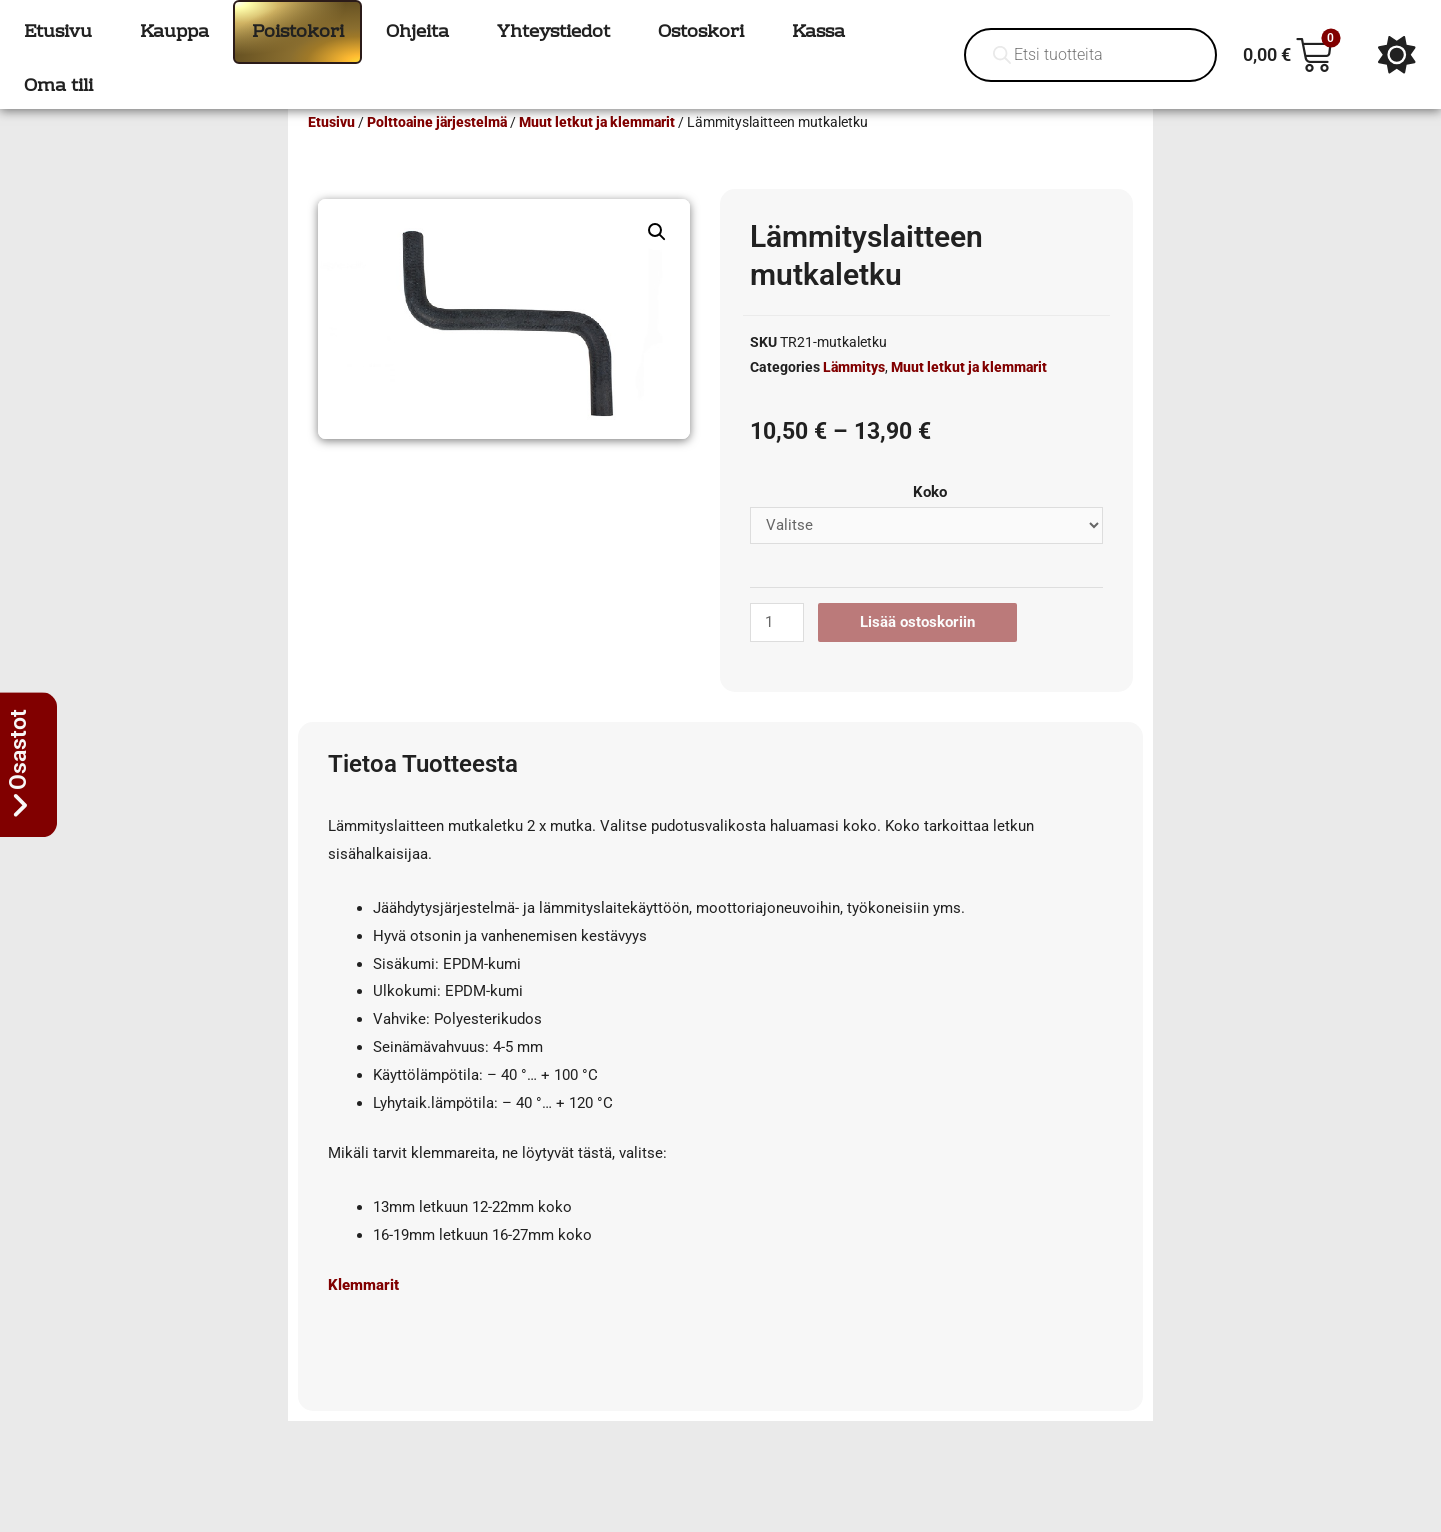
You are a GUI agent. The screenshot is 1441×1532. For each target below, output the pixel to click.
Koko (930, 521)
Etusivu (331, 151)
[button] (657, 261)
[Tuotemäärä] (777, 651)
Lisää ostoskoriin (917, 651)
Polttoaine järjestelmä (437, 151)
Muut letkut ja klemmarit (597, 151)
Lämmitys (854, 396)
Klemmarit (363, 1314)
